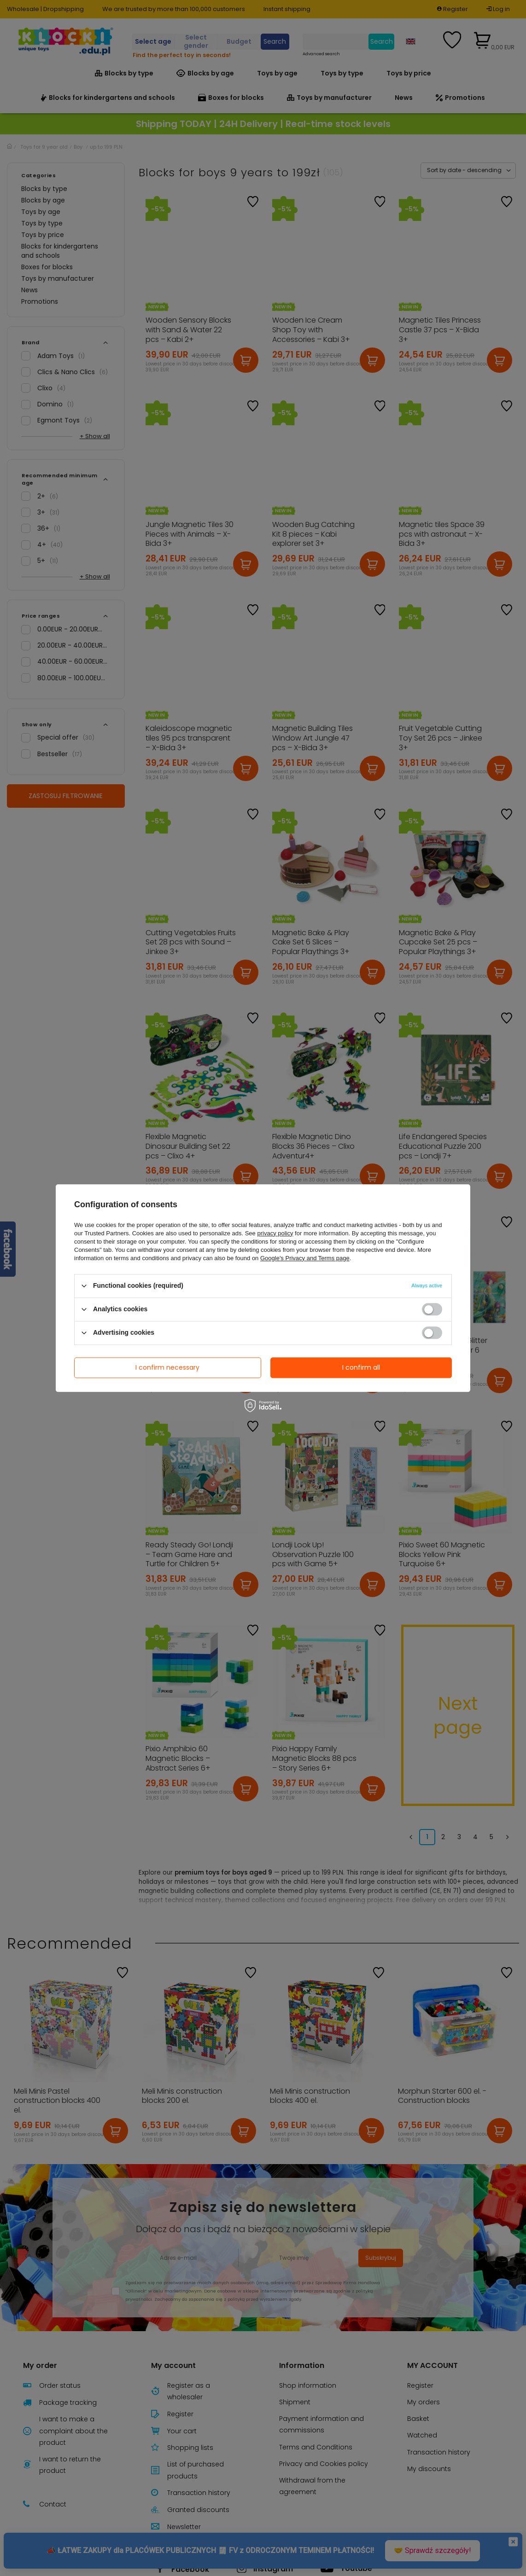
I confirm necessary (167, 1367)
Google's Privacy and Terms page (305, 1258)
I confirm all (361, 1367)
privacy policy (275, 1233)
